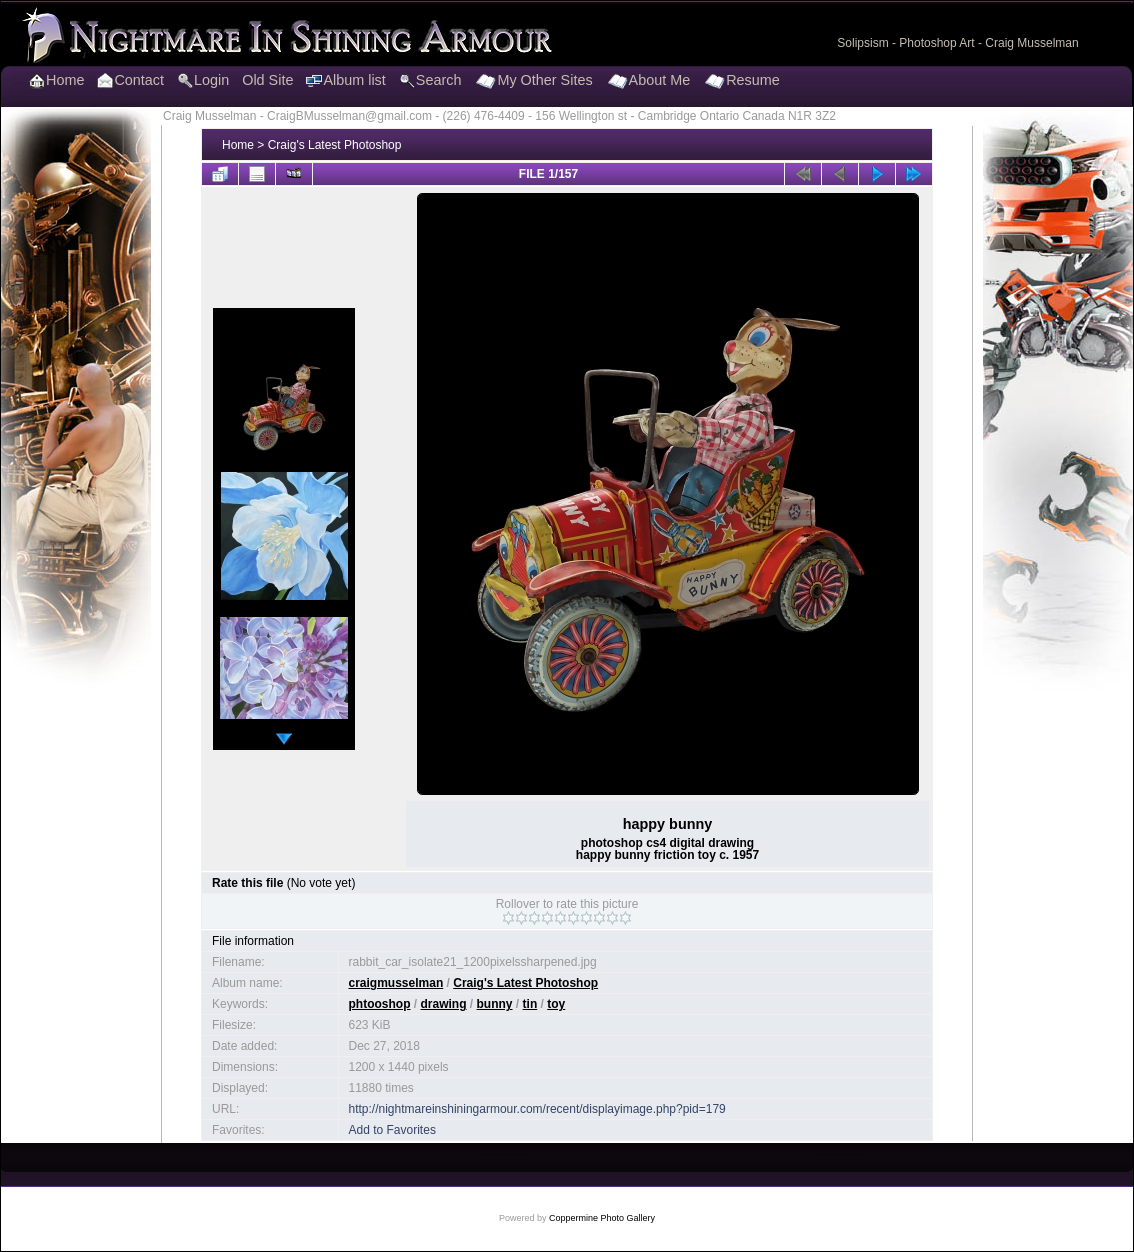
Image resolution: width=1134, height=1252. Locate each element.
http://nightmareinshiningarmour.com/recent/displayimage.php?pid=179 (537, 1109)
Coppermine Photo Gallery (602, 1218)
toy (556, 1004)
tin (530, 1004)
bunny (495, 1004)
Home (238, 145)
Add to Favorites (392, 1130)
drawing (444, 1004)
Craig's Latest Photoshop (335, 145)
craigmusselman (396, 983)
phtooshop (380, 1004)
